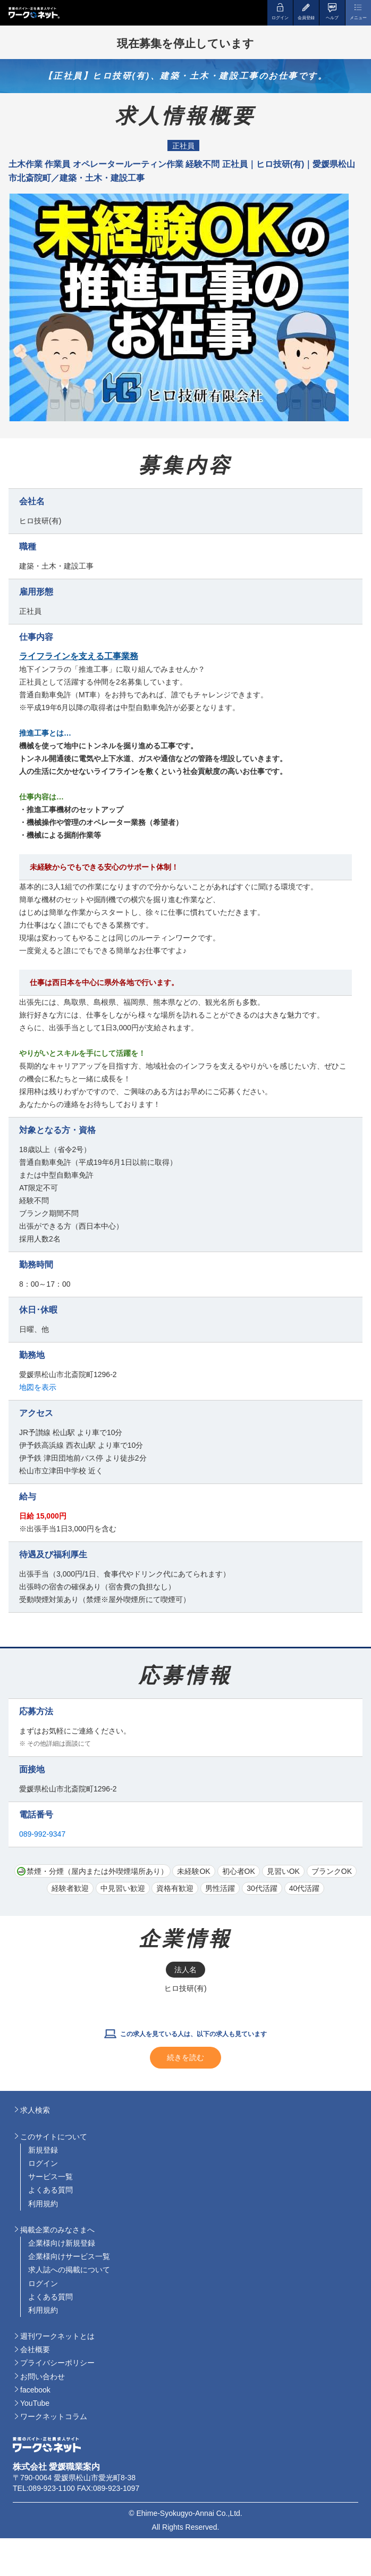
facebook (35, 2390)
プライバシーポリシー (57, 2362)
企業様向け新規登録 (61, 2243)
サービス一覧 (50, 2176)
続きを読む (185, 2057)
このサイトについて (53, 2136)
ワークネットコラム (53, 2416)
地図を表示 (37, 1387)
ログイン (43, 2163)
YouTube (34, 2403)
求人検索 (35, 2110)
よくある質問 (50, 2190)
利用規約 (43, 2203)
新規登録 (43, 2150)
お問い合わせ (42, 2376)
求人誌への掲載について (69, 2269)
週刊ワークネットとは (57, 2336)
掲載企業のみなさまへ (57, 2229)
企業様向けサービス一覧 (69, 2256)
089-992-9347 (42, 1834)
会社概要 (35, 2349)
